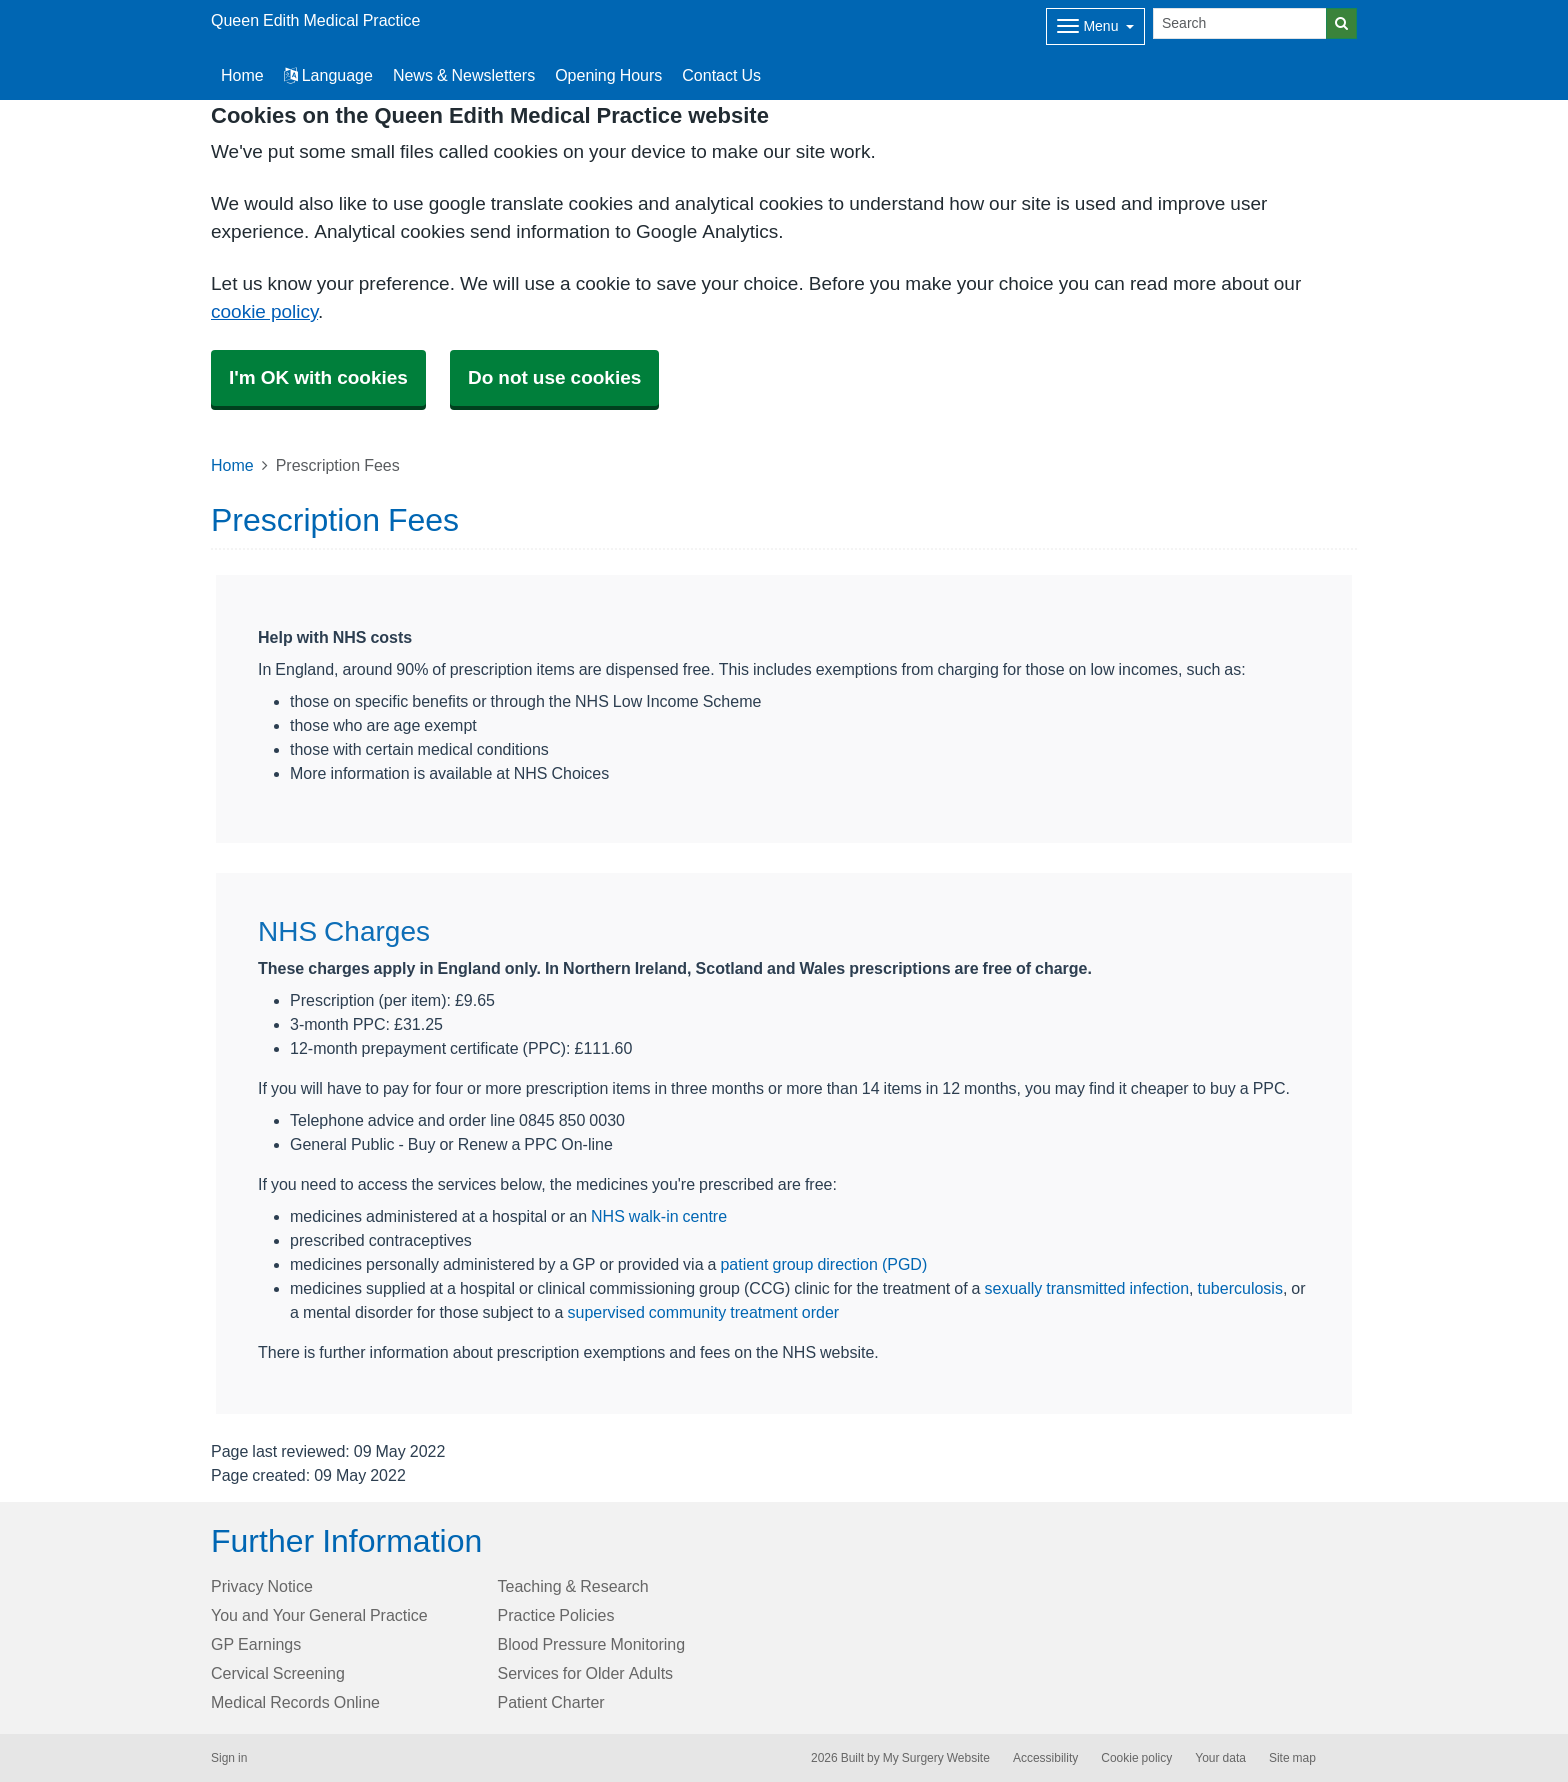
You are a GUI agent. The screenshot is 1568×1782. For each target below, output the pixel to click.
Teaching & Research (573, 1586)
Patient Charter (551, 1702)
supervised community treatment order (703, 1312)
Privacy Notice (262, 1586)
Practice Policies (556, 1615)
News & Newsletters (464, 75)
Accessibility (1045, 1758)
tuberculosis (1240, 1288)
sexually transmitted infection (1087, 1288)
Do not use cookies (554, 377)
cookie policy (264, 311)
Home (232, 465)
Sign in (229, 1758)
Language (328, 75)
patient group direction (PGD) (823, 1264)
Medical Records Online (295, 1702)
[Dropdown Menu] (1095, 26)
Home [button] (242, 75)
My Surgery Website (936, 1758)
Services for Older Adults (586, 1673)
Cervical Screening (278, 1673)
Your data (1220, 1758)
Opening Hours (608, 75)
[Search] (1240, 23)
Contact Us (721, 75)
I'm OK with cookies (318, 377)
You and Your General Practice (319, 1615)
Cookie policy (1136, 1758)
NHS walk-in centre (659, 1216)
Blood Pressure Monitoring (592, 1644)
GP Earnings (256, 1644)
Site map (1292, 1758)
